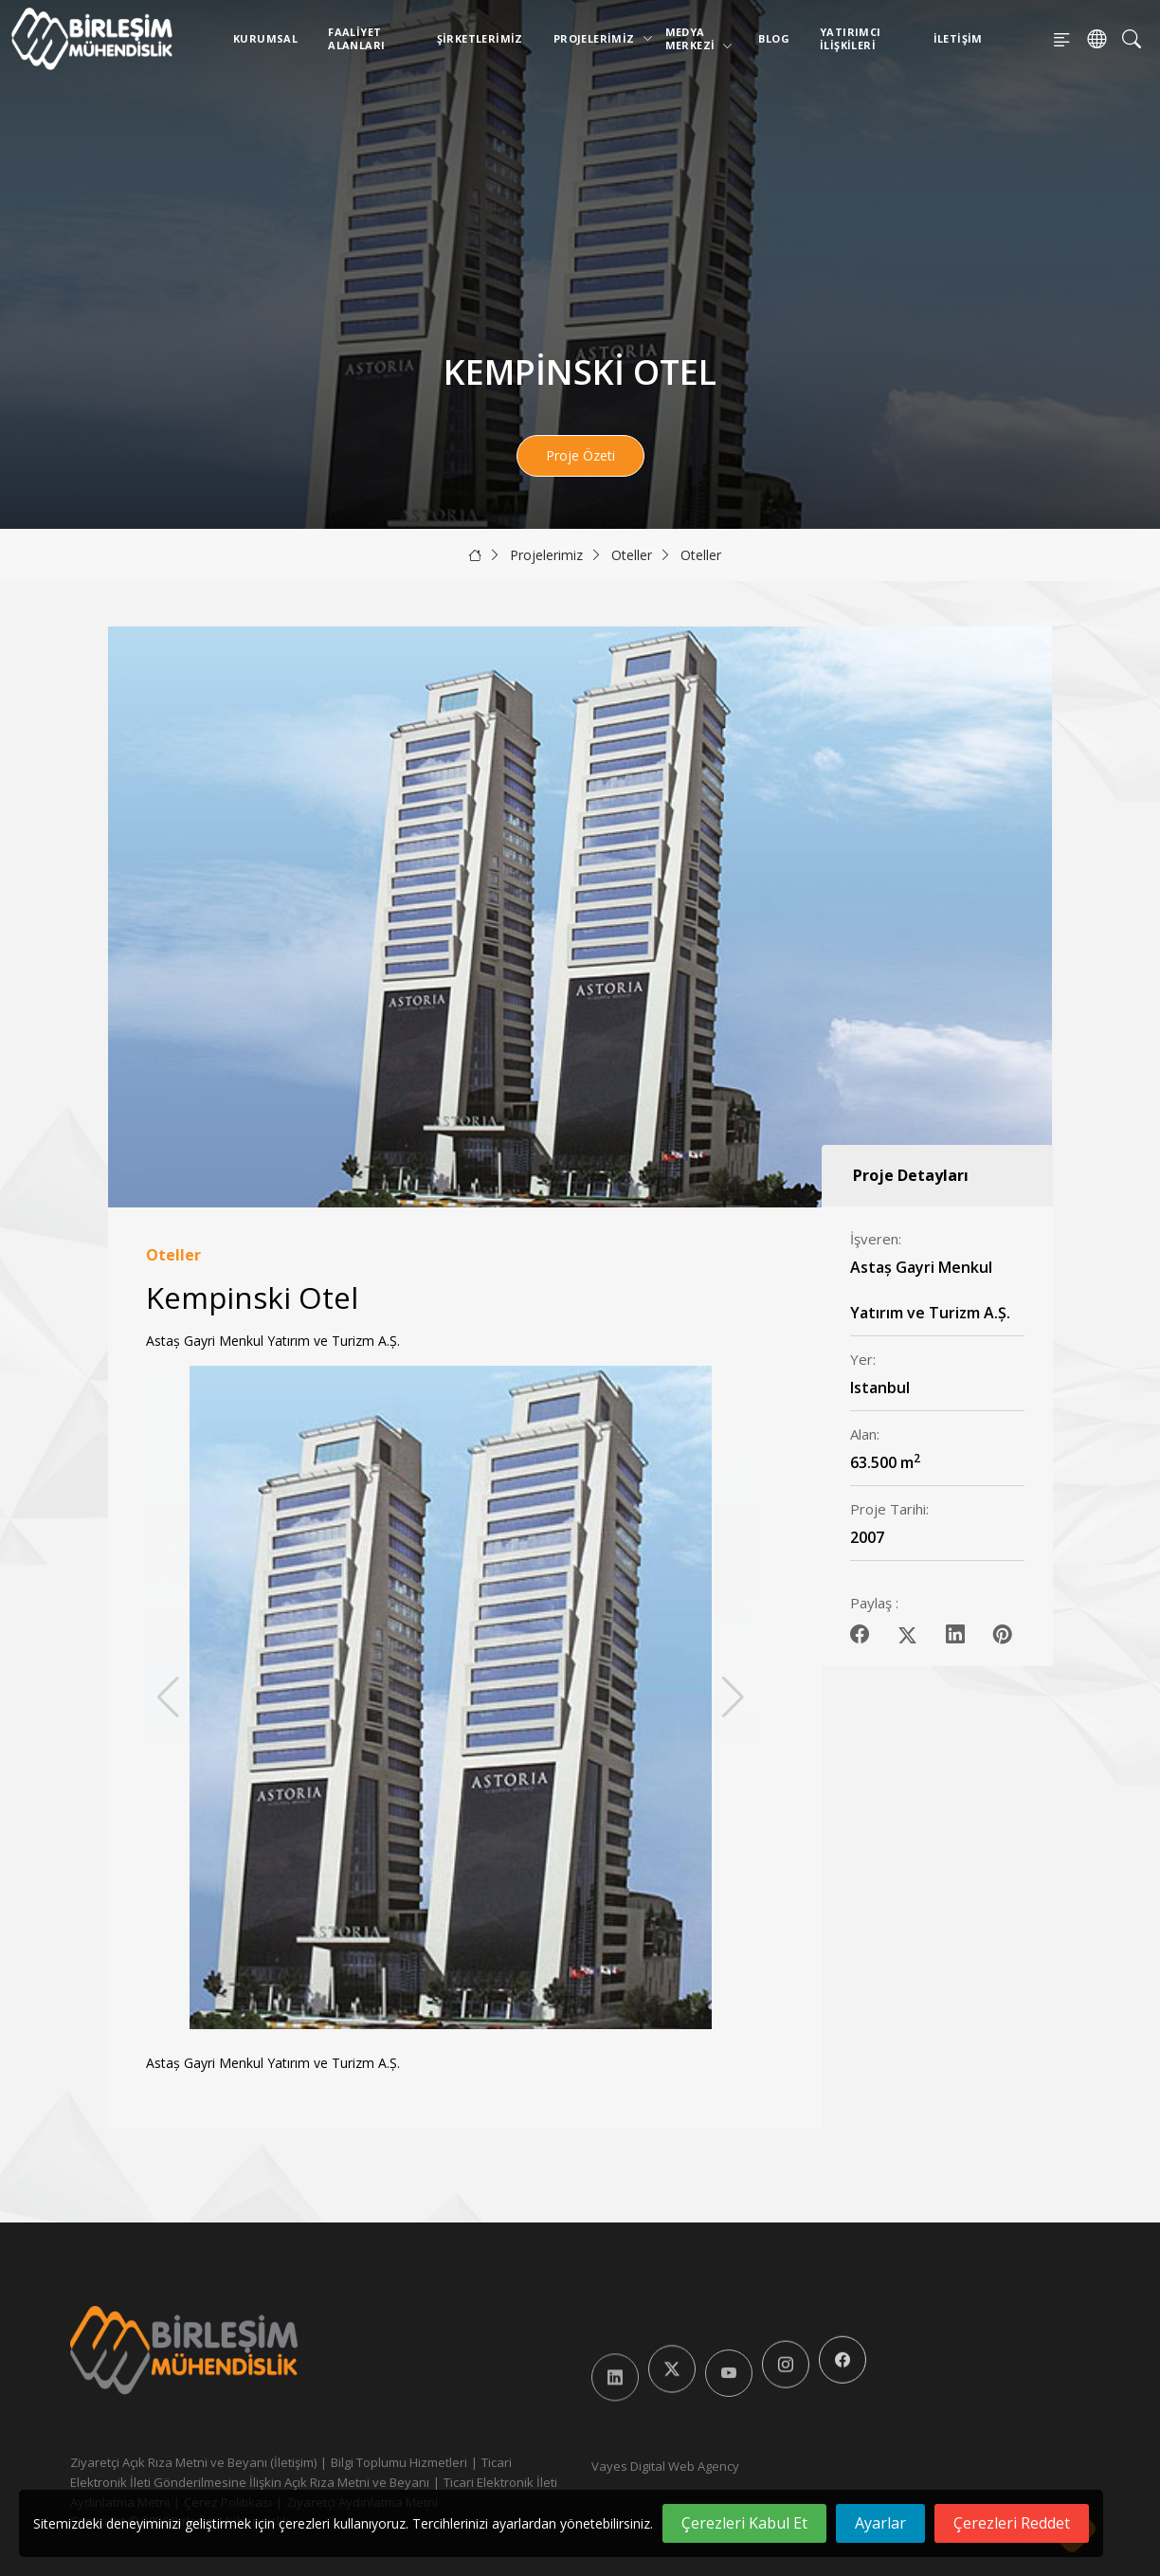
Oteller (631, 555)
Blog (773, 38)
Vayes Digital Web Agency (665, 2466)
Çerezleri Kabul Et (744, 2523)
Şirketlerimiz (480, 38)
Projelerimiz (598, 38)
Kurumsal (265, 38)
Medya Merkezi (699, 38)
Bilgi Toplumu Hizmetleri (399, 2462)
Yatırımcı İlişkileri (850, 38)
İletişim (958, 38)
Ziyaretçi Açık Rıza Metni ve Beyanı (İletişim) (193, 2462)
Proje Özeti (580, 455)
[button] (733, 1697)
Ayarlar (880, 2523)
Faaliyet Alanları (356, 38)
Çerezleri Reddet (1011, 2523)
